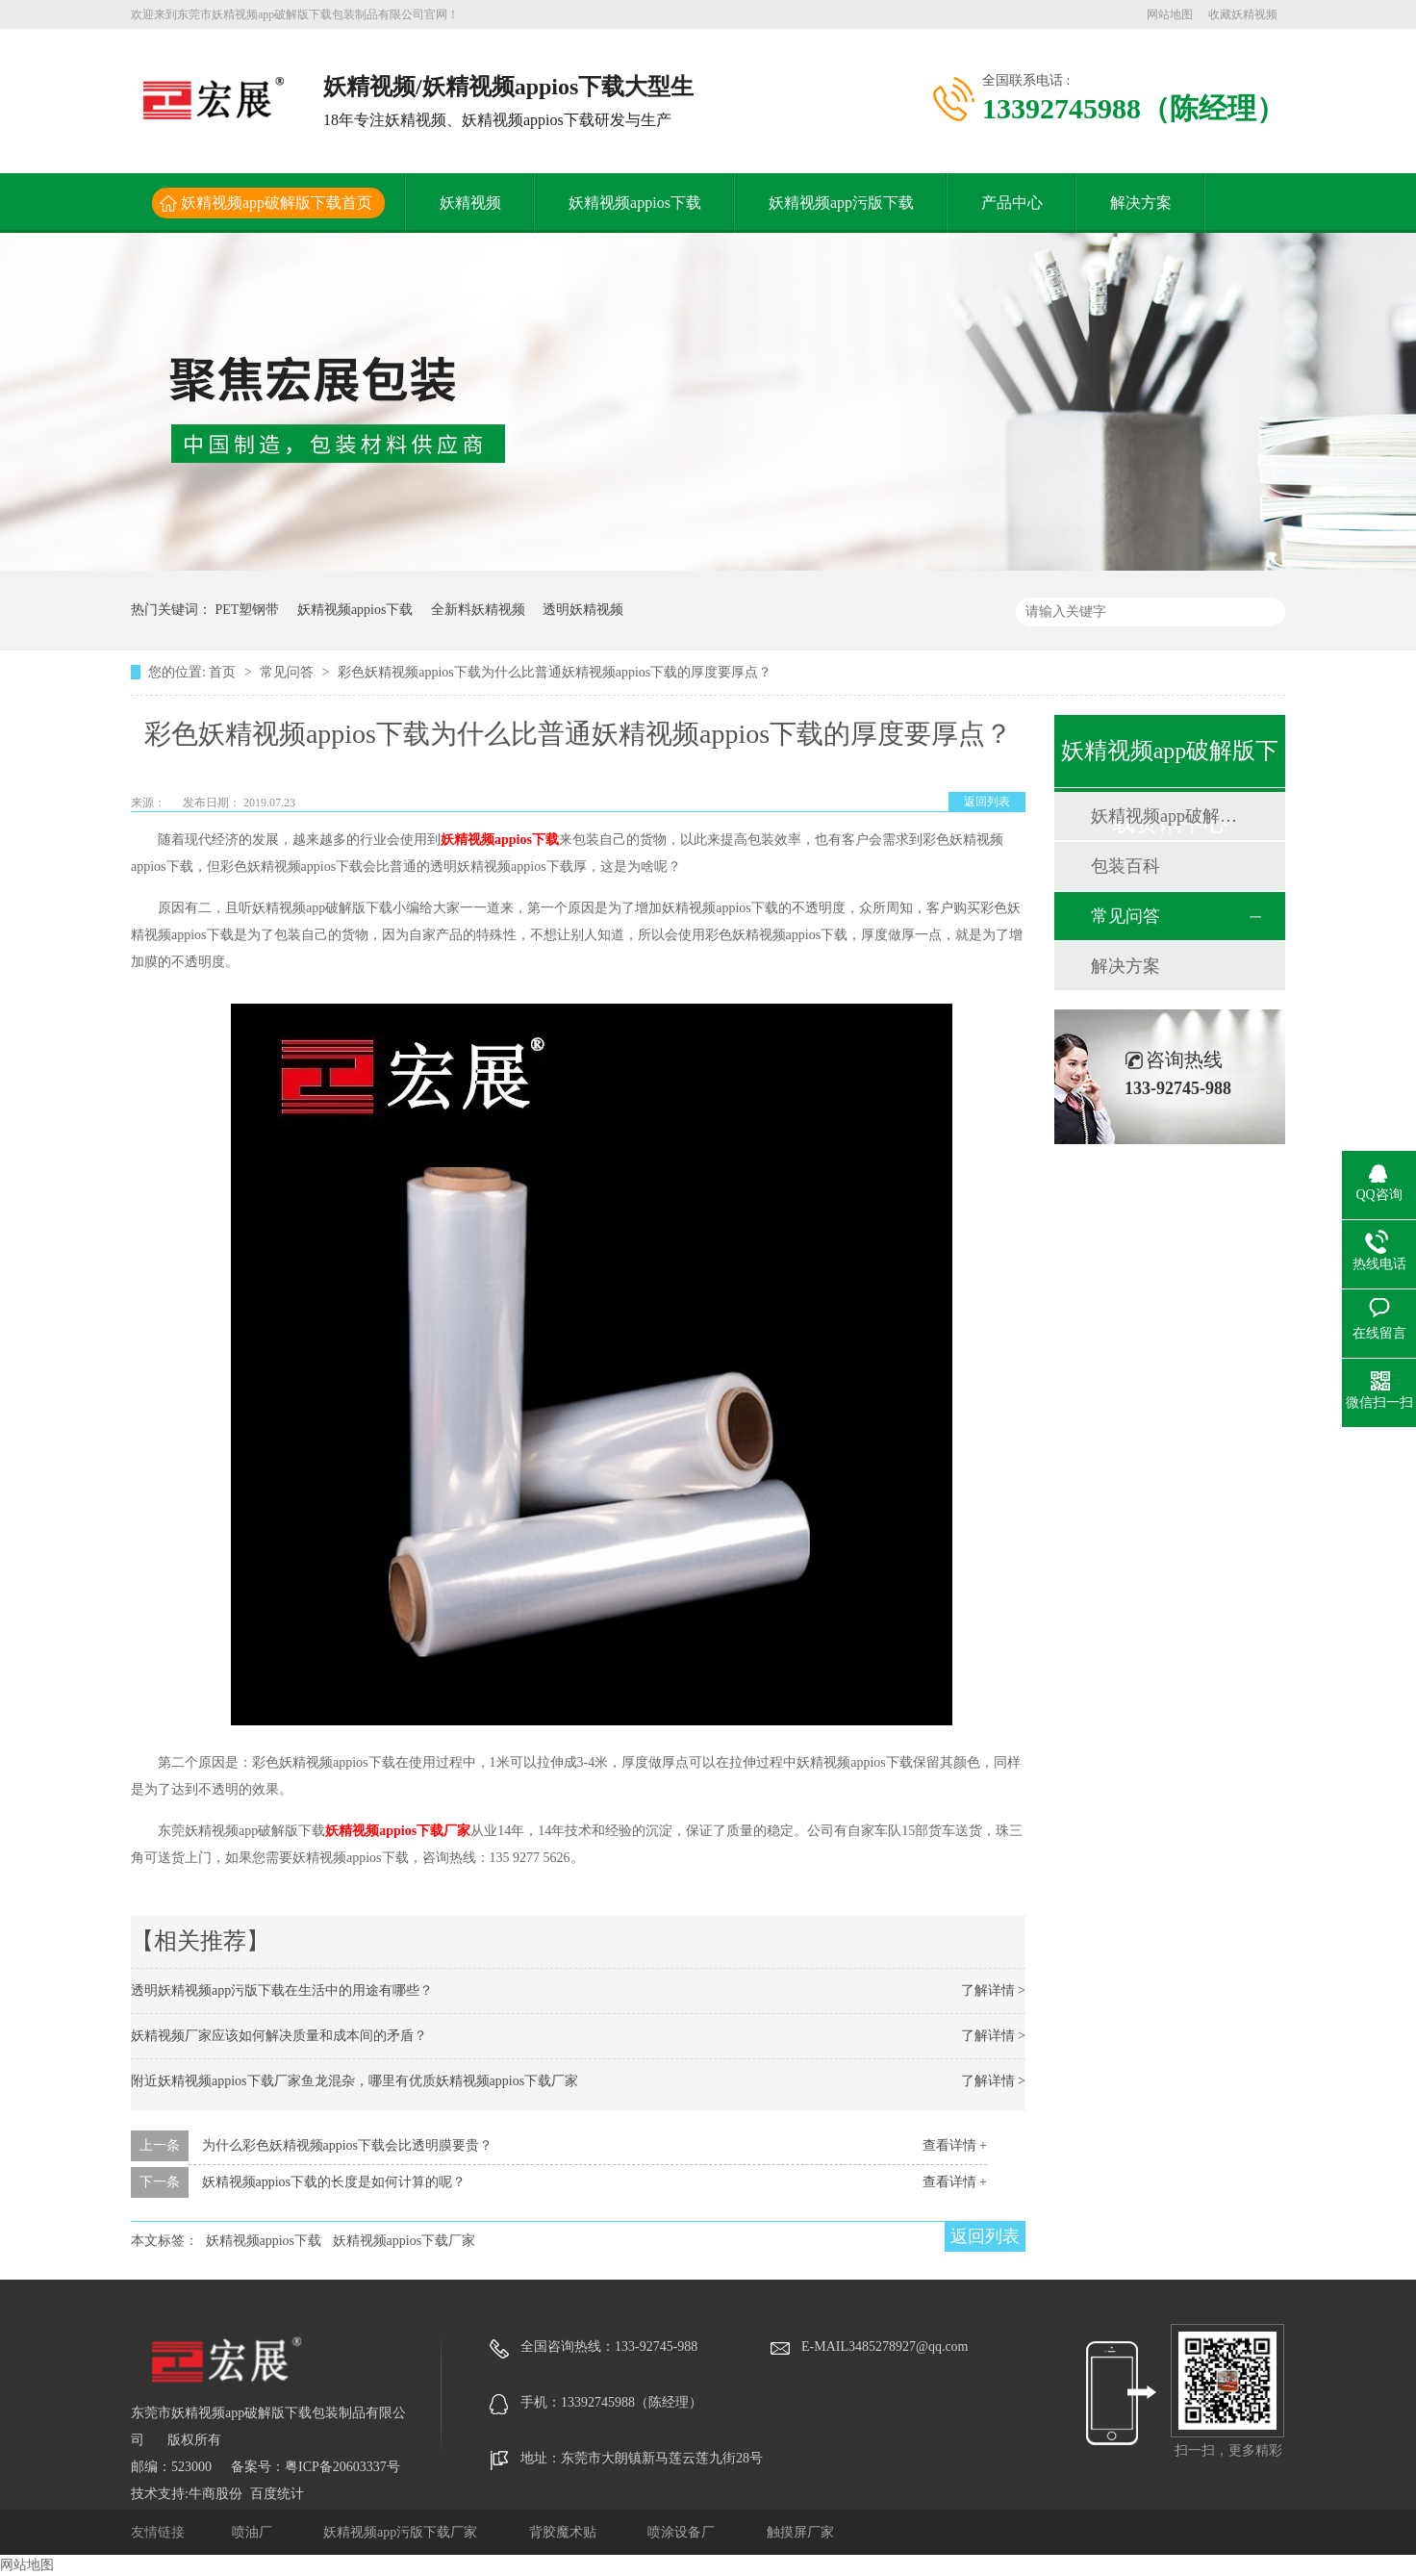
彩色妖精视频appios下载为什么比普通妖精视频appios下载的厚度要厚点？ (554, 672)
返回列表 (987, 801)
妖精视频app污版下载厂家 (402, 2532)
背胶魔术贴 (564, 2532)
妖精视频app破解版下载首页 (276, 202)
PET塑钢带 (247, 609)
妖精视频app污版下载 (841, 202)
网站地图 (1170, 14)
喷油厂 (254, 2532)
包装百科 (1125, 866)
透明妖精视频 (583, 609)
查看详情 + (955, 2145)
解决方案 (1141, 202)
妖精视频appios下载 (635, 202)
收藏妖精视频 (1242, 14)
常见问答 (288, 672)
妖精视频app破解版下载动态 (1169, 816)
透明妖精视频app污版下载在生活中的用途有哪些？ (282, 1990)
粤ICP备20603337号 (342, 2467)
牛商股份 (215, 2494)
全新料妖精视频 (478, 609)
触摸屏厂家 (800, 2532)
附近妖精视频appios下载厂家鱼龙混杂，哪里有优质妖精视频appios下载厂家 (354, 2081)
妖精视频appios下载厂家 (397, 1831)
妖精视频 (470, 202)
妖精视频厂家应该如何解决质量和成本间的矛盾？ (279, 2035)
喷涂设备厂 (683, 2532)
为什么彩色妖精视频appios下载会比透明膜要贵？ (347, 2145)
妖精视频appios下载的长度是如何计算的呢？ (334, 2182)
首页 (224, 672)
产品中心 (1012, 202)
